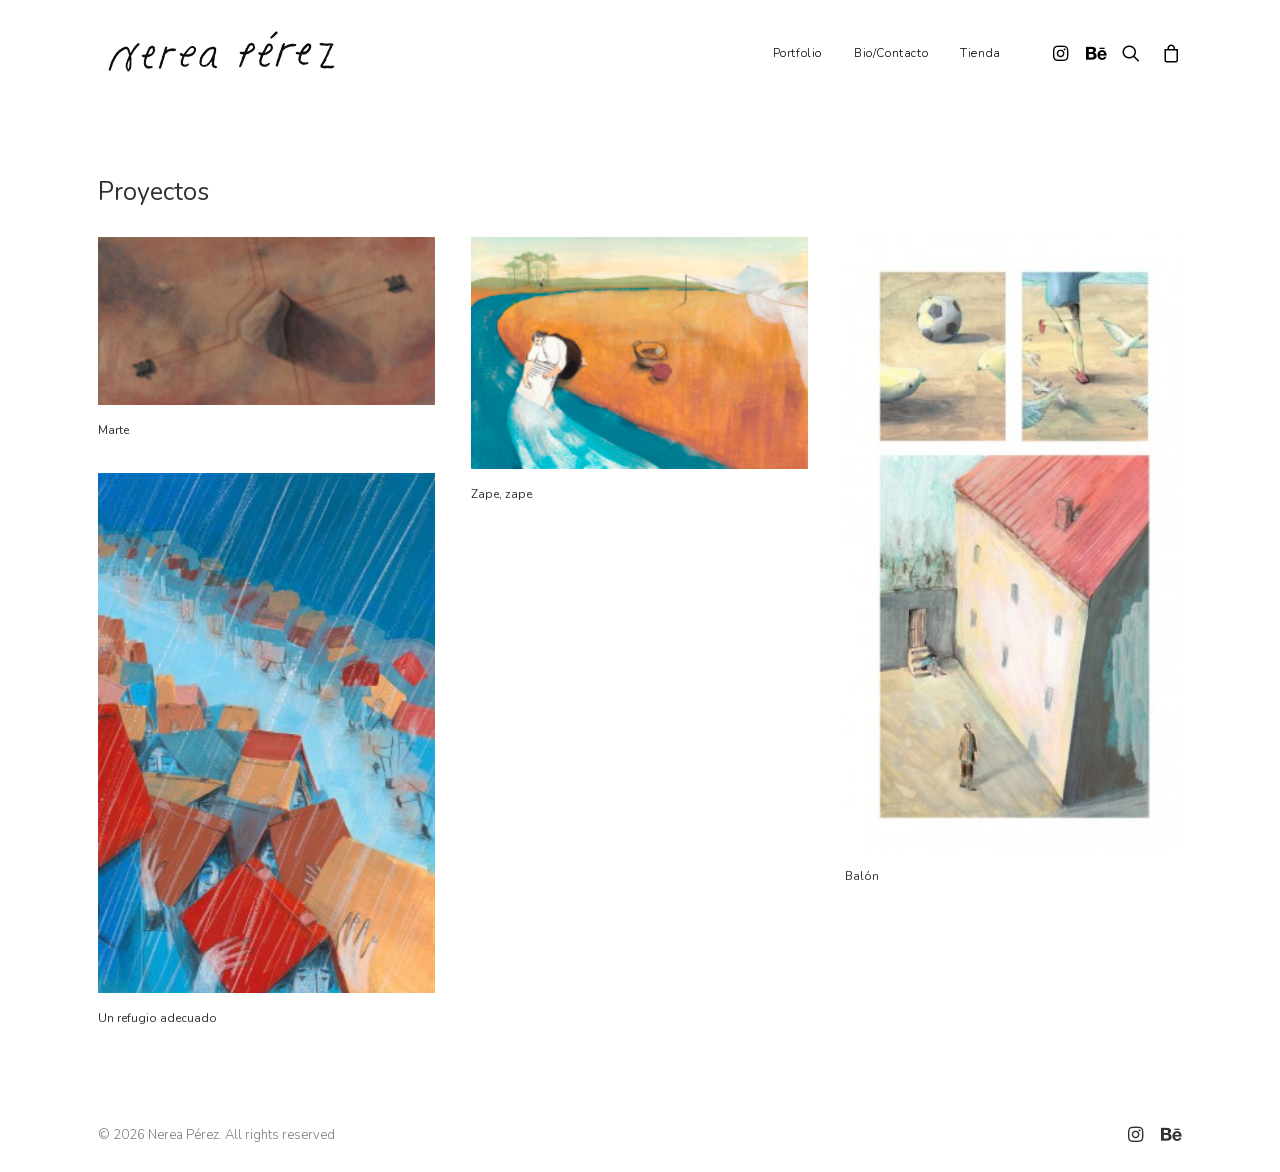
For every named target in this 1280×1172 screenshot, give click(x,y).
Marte (113, 430)
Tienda (980, 53)
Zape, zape (501, 494)
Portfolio (797, 53)
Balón (862, 876)
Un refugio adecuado (157, 1018)
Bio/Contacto (891, 53)
